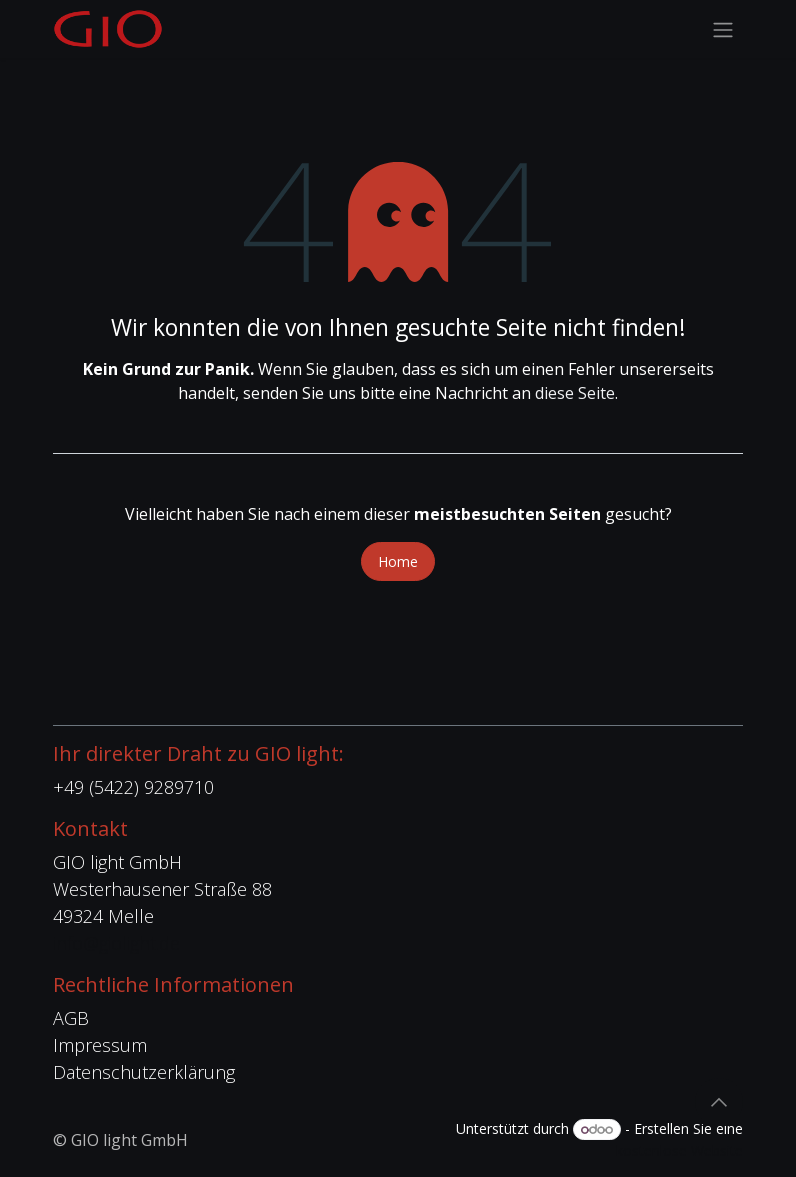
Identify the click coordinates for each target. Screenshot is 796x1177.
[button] (719, 1102)
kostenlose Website (679, 1150)
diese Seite (575, 393)
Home (398, 561)
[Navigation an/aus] (723, 29)
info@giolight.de (116, 943)
